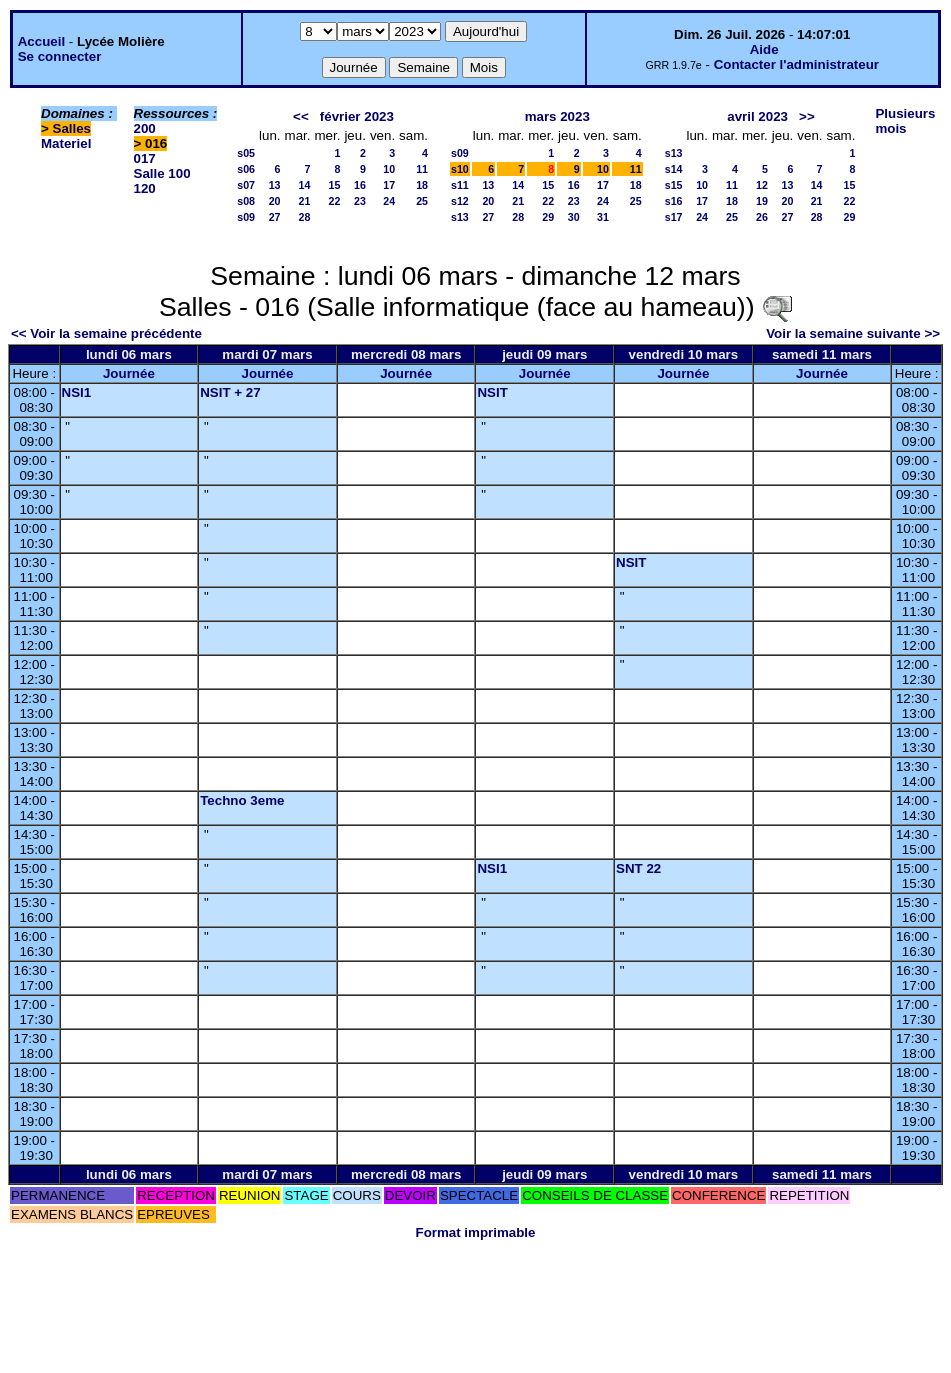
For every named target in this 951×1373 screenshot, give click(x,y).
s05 (246, 153)
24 (389, 201)
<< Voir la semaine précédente (106, 333)
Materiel (66, 143)
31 (603, 217)
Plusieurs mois (905, 121)
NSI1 (77, 392)
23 (360, 201)
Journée (129, 373)
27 (275, 217)
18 (422, 185)
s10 (460, 169)
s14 (674, 169)
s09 (246, 217)
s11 (460, 185)
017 (145, 158)
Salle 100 (162, 173)
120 (145, 188)
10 (389, 169)
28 (305, 217)
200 (145, 128)
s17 (674, 217)
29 (548, 217)
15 (335, 185)
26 (762, 217)
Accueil (41, 41)
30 (574, 217)
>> (807, 116)
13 (275, 185)
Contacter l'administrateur (796, 64)
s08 (246, 201)
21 (305, 201)
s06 (246, 169)
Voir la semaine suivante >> (853, 333)
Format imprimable (476, 1232)
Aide (764, 49)
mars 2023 (557, 116)
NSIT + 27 (230, 392)
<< (301, 116)
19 (762, 201)
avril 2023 (757, 116)
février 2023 (357, 116)
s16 (674, 201)
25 (422, 201)
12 (762, 185)
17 (389, 185)
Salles (72, 128)
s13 (460, 217)
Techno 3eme (242, 800)
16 (360, 185)
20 (275, 201)
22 (335, 201)
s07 (246, 185)
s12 (460, 201)
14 (305, 185)
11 (422, 169)
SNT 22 (638, 868)
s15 (674, 185)
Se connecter (60, 56)
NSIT (492, 392)
